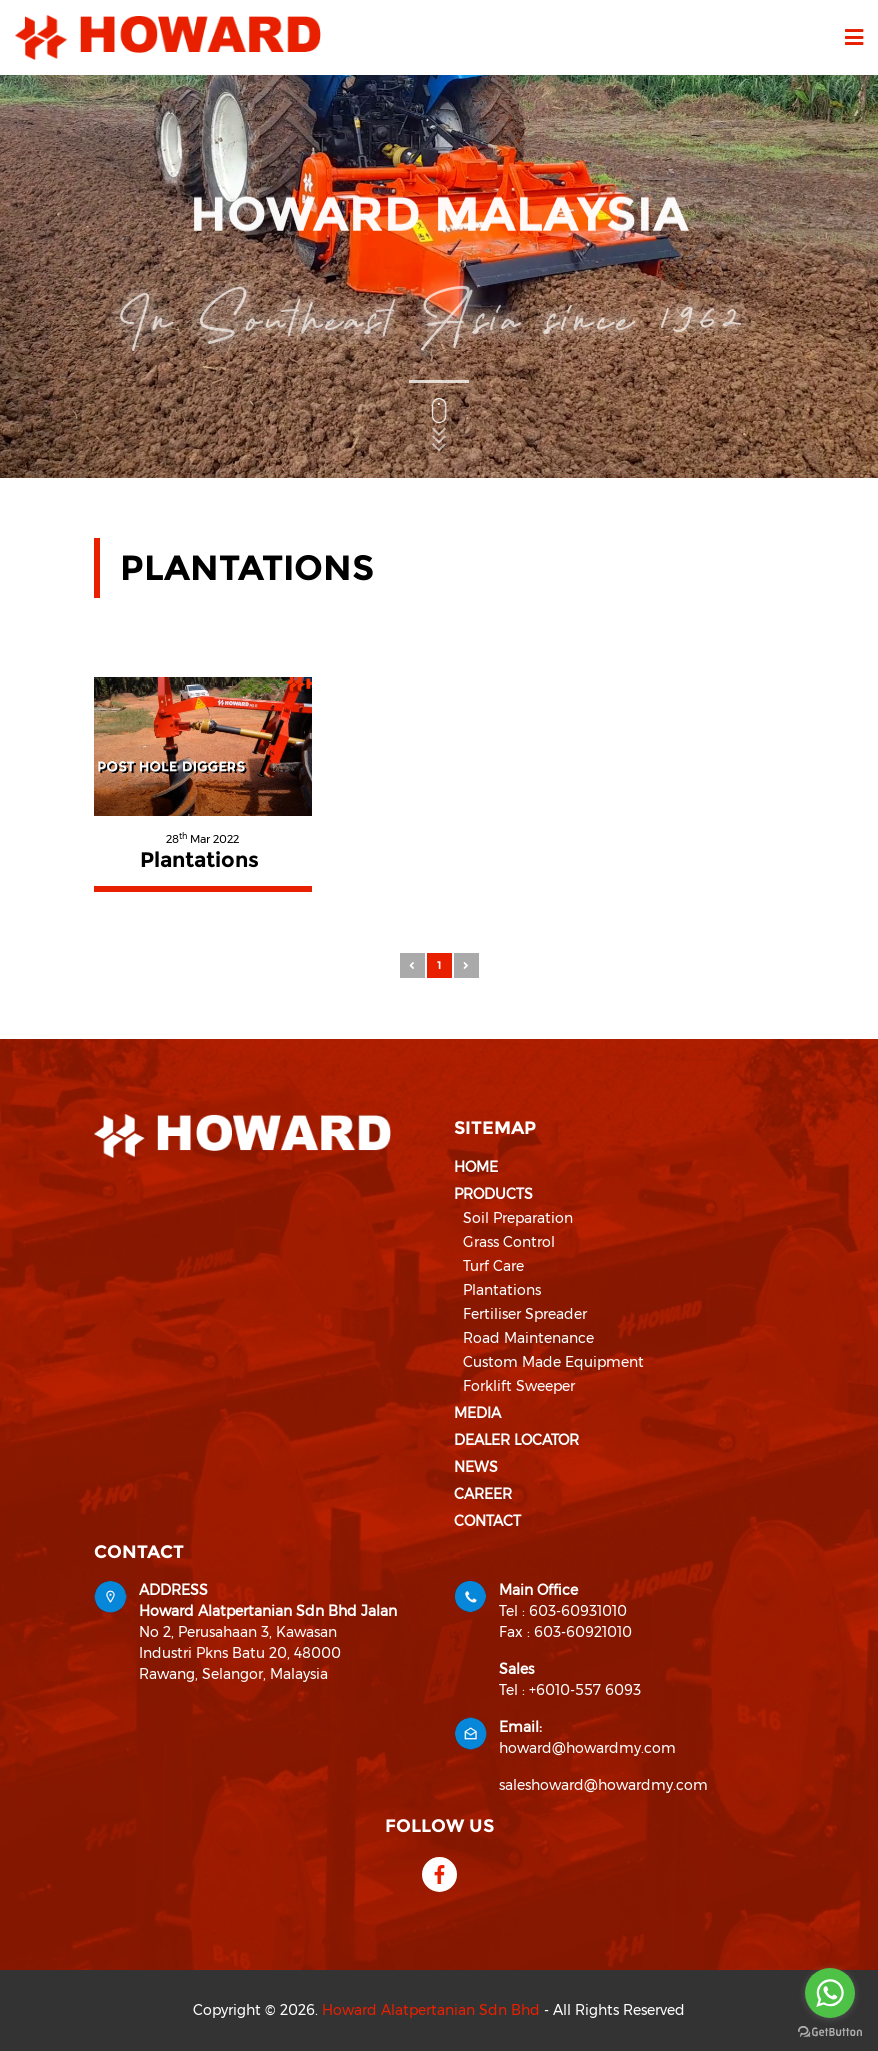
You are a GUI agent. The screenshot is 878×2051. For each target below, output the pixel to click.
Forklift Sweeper (519, 1386)
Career (483, 1494)
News (476, 1467)
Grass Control (509, 1242)
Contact (487, 1521)
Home (476, 1167)
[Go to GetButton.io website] (830, 2031)
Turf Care (493, 1266)
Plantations (502, 1290)
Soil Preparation (518, 1218)
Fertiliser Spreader (525, 1314)
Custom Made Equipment (553, 1362)
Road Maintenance (528, 1338)
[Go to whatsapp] (830, 1993)
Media (477, 1413)
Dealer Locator (516, 1440)
